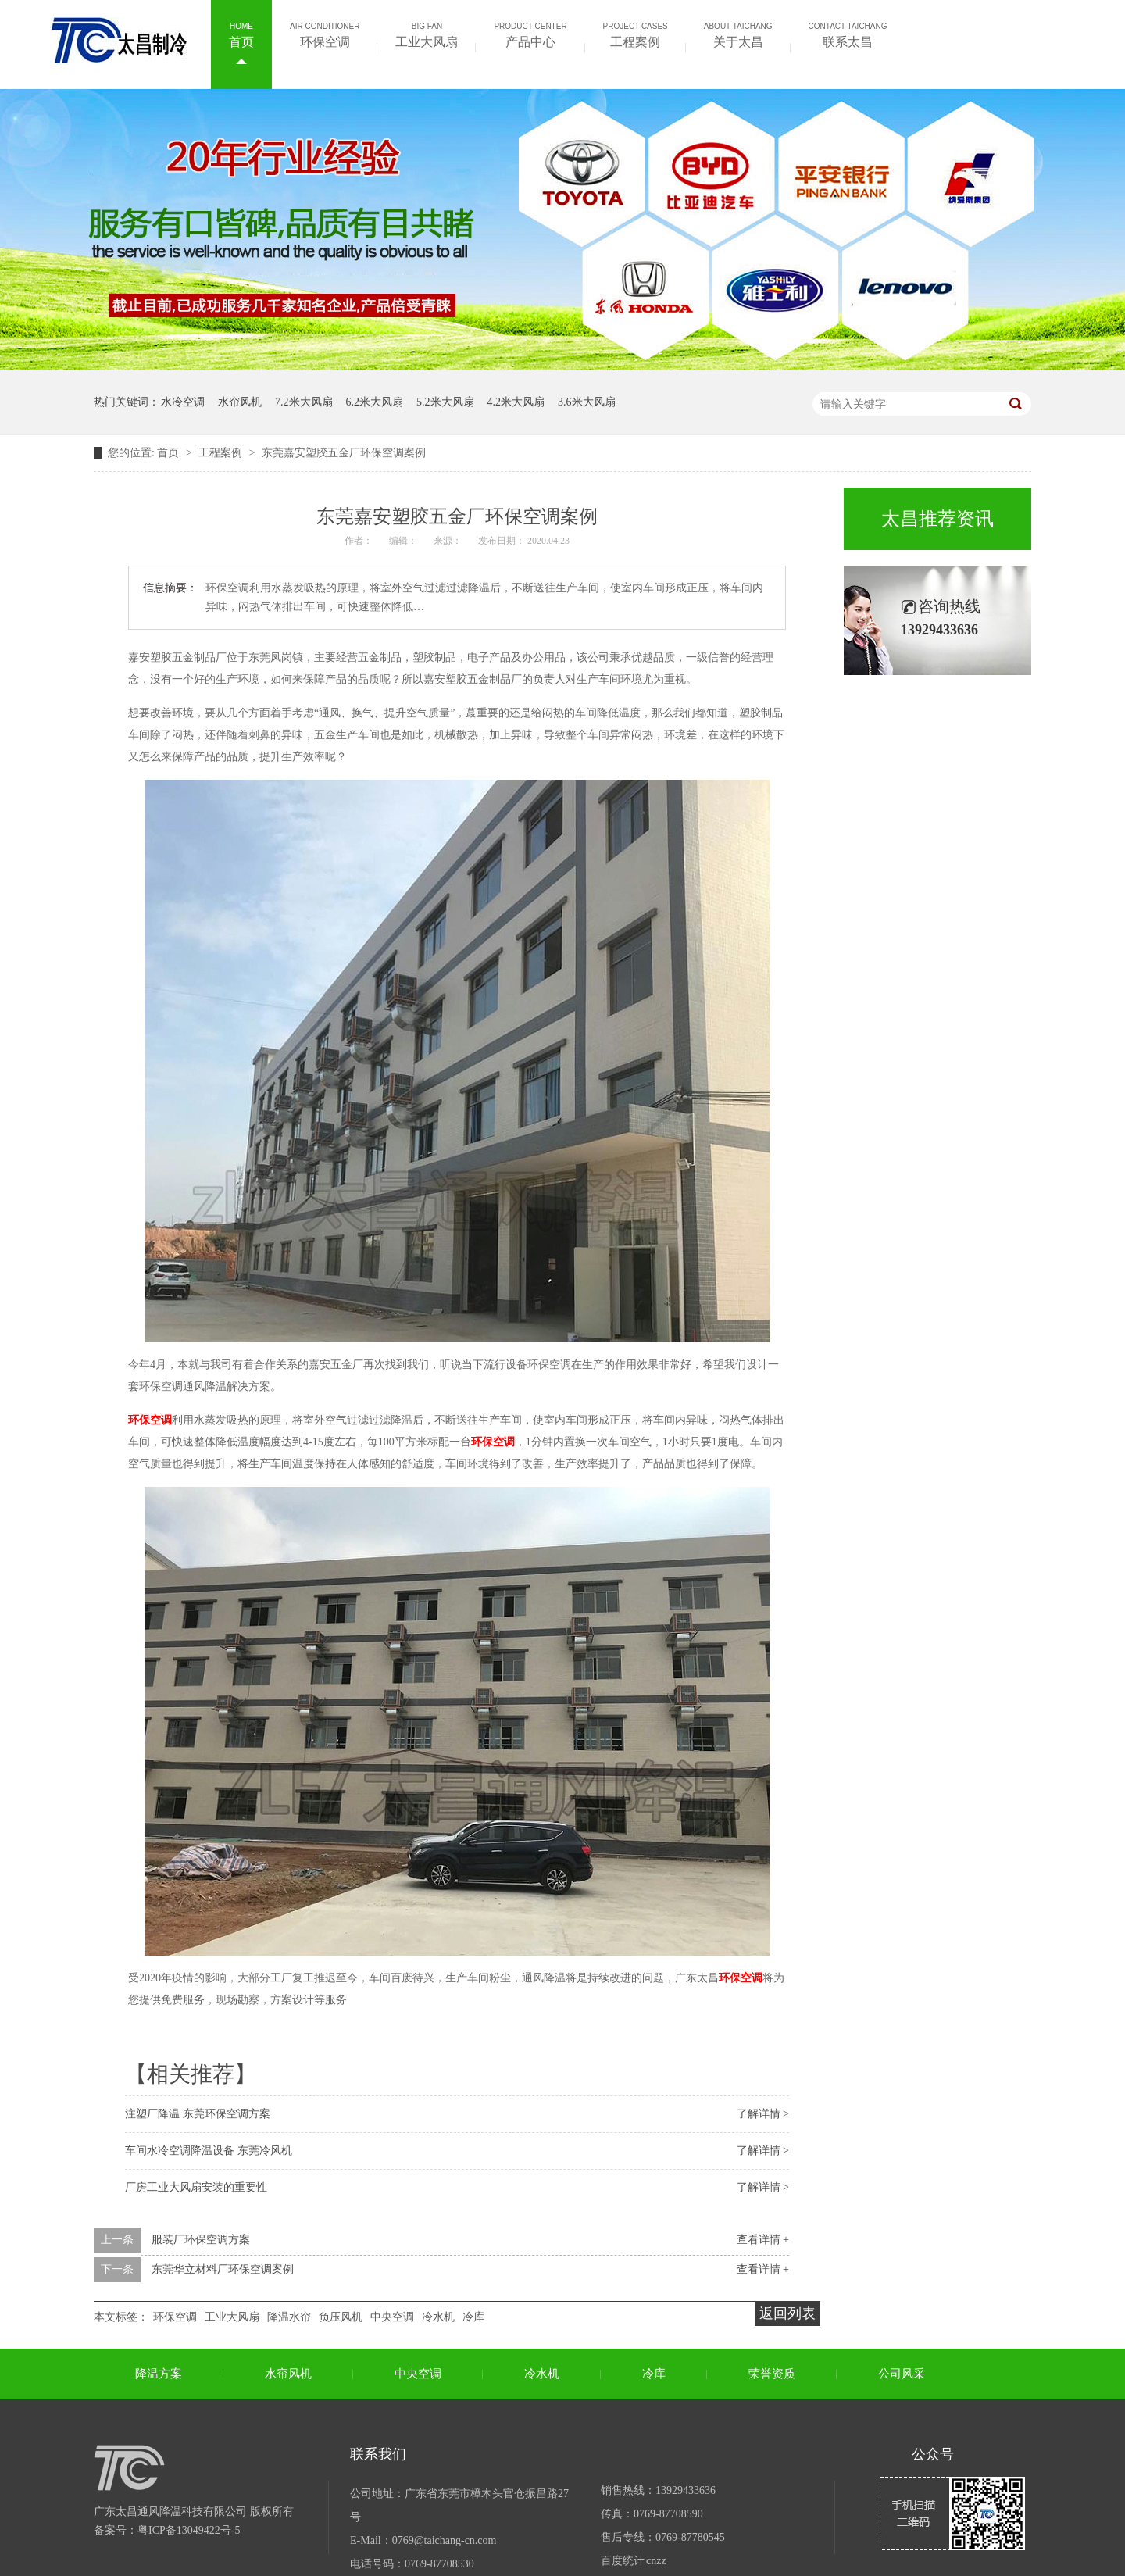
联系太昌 (848, 33)
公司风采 (901, 2373)
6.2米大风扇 (375, 402)
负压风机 (340, 2317)
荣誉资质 (771, 2373)
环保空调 (324, 33)
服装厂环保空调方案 (201, 2240)
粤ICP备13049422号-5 (189, 2530)
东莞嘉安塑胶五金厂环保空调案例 (344, 453)
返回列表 (787, 2313)
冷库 (473, 2317)
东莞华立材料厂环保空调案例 (223, 2269)
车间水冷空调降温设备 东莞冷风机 (208, 2150)
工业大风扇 (426, 33)
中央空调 (392, 2317)
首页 (241, 33)
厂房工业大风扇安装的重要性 (196, 2187)
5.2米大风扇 (445, 402)
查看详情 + (763, 2240)
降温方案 (158, 2373)
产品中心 (530, 33)
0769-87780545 (690, 2537)
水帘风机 (240, 402)
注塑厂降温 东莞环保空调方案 (197, 2114)
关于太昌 (738, 33)
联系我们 (378, 2454)
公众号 (933, 2454)
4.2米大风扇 (516, 402)
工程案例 (635, 33)
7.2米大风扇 (304, 402)
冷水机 (438, 2317)
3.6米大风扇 (587, 402)
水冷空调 (183, 402)
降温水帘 (289, 2317)
